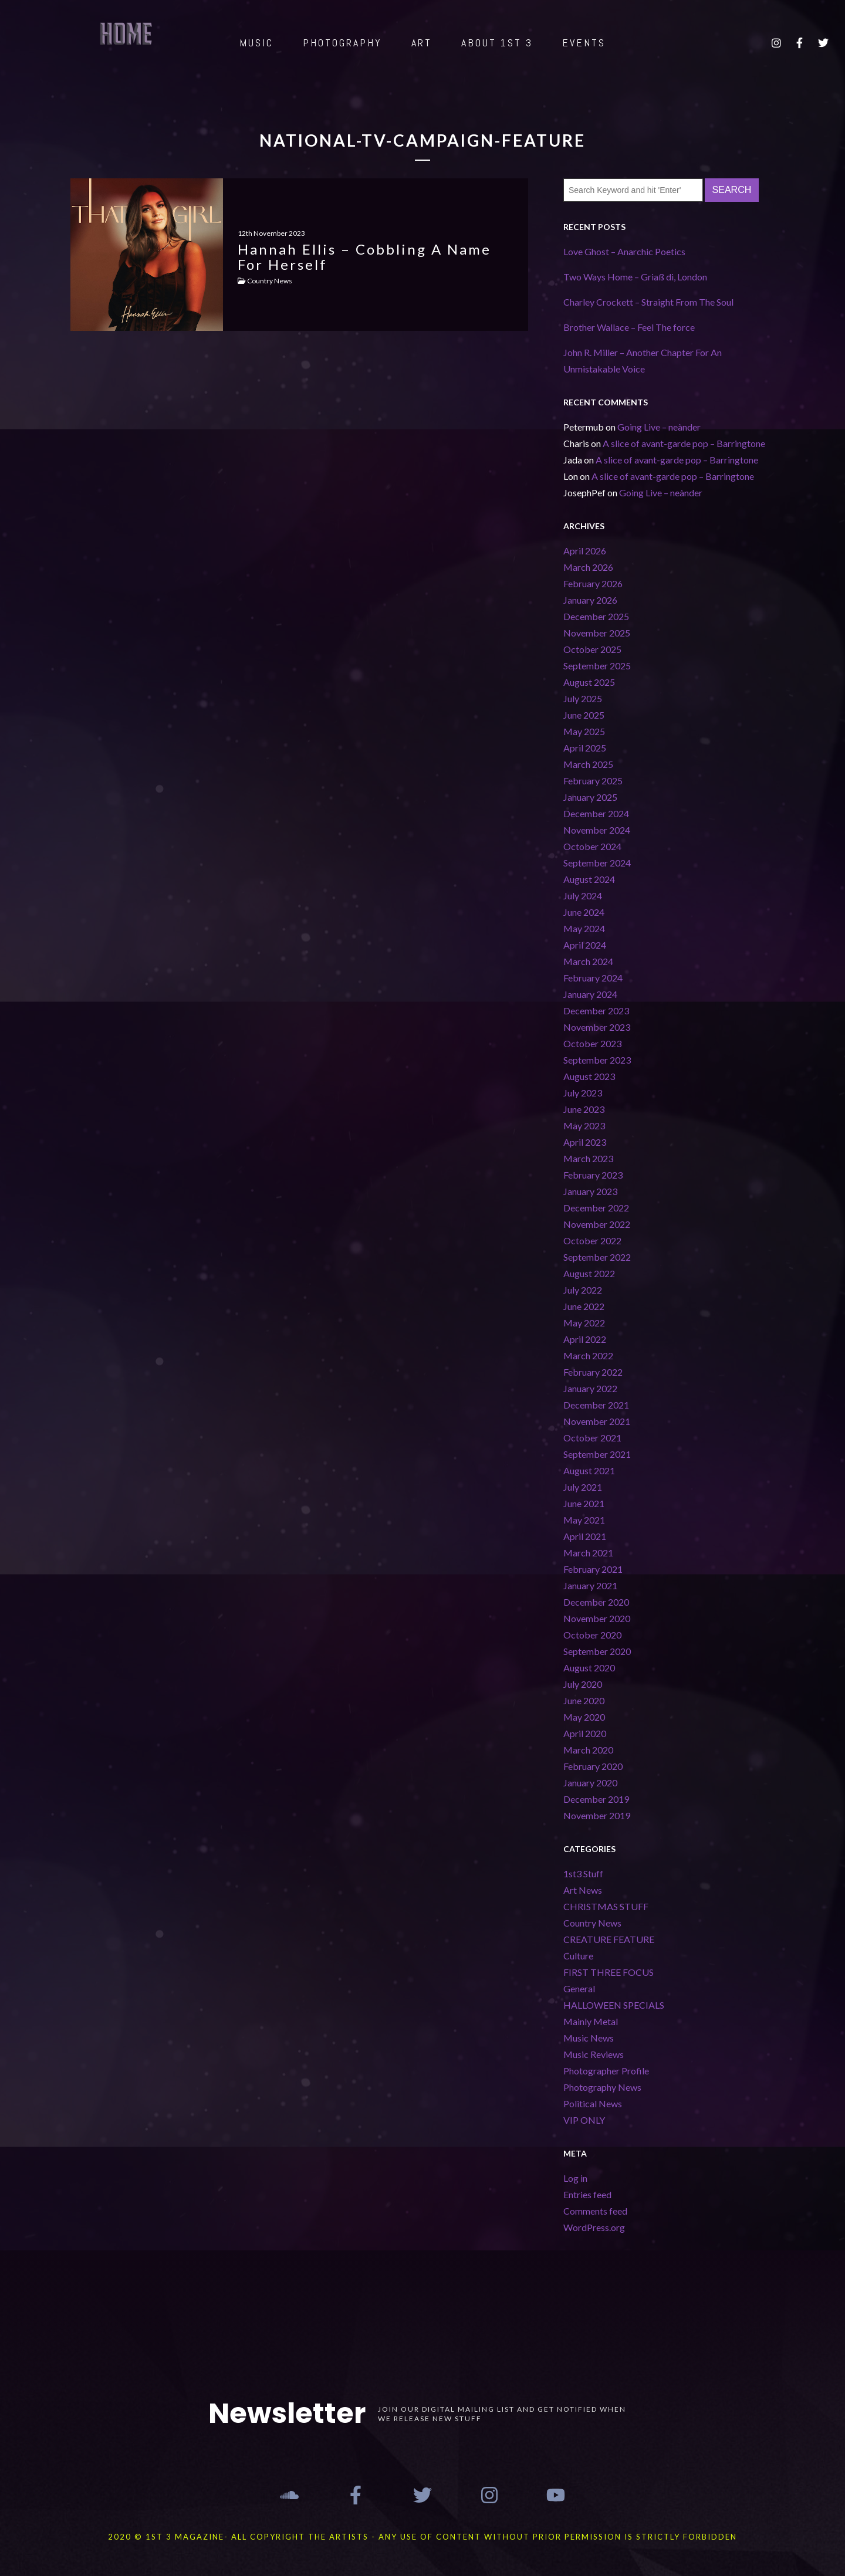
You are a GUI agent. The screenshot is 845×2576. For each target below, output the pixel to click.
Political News (592, 2103)
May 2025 (584, 731)
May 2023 (584, 1125)
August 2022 (589, 1273)
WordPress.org (594, 2227)
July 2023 (582, 1092)
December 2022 (596, 1207)
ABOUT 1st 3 (497, 42)
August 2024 (589, 879)
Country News (592, 1922)
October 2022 (592, 1240)
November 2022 (596, 1224)
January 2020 (590, 1782)
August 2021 (589, 1470)
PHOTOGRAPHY (342, 42)
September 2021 (597, 1454)
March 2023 (588, 1158)
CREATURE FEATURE (608, 1939)
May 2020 (584, 1716)
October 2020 (592, 1634)
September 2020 (597, 1651)
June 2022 (583, 1306)
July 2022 (582, 1289)
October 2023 (592, 1043)
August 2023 (589, 1076)
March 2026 (588, 567)
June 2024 (583, 912)
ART (421, 42)
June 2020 (583, 1700)
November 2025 (596, 632)
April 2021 (584, 1536)
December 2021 (596, 1404)
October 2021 (592, 1437)
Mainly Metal (590, 2021)
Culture (578, 1955)
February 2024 (593, 977)
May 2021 (584, 1519)
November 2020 (596, 1618)
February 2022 (593, 1371)
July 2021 (582, 1486)
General (579, 1988)
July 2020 (582, 1684)
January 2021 (590, 1585)
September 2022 (597, 1256)
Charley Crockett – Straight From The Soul (648, 301)
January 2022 (590, 1388)
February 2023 (593, 1174)
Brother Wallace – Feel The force (629, 327)
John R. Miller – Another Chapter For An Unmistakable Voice (642, 360)
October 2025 (592, 649)
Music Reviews (593, 2054)
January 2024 (590, 994)
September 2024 (597, 862)
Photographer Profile (606, 2070)
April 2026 (584, 550)
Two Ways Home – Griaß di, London (635, 276)
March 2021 (588, 1552)
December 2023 (596, 1010)
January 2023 (590, 1191)
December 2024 (596, 813)
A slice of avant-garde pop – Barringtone (684, 443)
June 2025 (583, 714)
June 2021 (583, 1503)
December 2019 (596, 1799)
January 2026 (590, 599)
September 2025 (597, 665)
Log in (575, 2178)
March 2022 (588, 1355)
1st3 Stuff (583, 1873)
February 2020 (593, 1766)
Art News (582, 1889)
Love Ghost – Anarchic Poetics (624, 251)
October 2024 (592, 846)
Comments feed (595, 2210)
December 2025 (596, 616)
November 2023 (596, 1027)
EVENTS (584, 42)
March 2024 (588, 961)
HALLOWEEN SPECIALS (613, 2004)
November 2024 (596, 829)
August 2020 (589, 1667)
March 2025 (588, 764)
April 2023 (584, 1141)
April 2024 (584, 944)
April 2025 (584, 747)
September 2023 (597, 1059)
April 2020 (584, 1733)
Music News (588, 2037)
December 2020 (596, 1601)
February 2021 (593, 1569)
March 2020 (588, 1749)
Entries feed (587, 2194)
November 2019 (596, 1815)
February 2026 (593, 583)
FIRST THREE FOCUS (608, 1972)
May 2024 (584, 928)
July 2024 (582, 895)
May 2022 (584, 1322)
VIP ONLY (584, 2119)
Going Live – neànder (659, 426)
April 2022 (584, 1339)
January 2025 (590, 797)
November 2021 (596, 1421)
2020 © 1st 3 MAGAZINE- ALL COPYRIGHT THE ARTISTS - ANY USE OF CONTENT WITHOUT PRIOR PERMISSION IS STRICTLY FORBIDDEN (422, 2536)
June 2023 (583, 1109)
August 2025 (589, 682)
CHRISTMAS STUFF (605, 1906)
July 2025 (582, 698)
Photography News (602, 2087)
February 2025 (593, 780)
